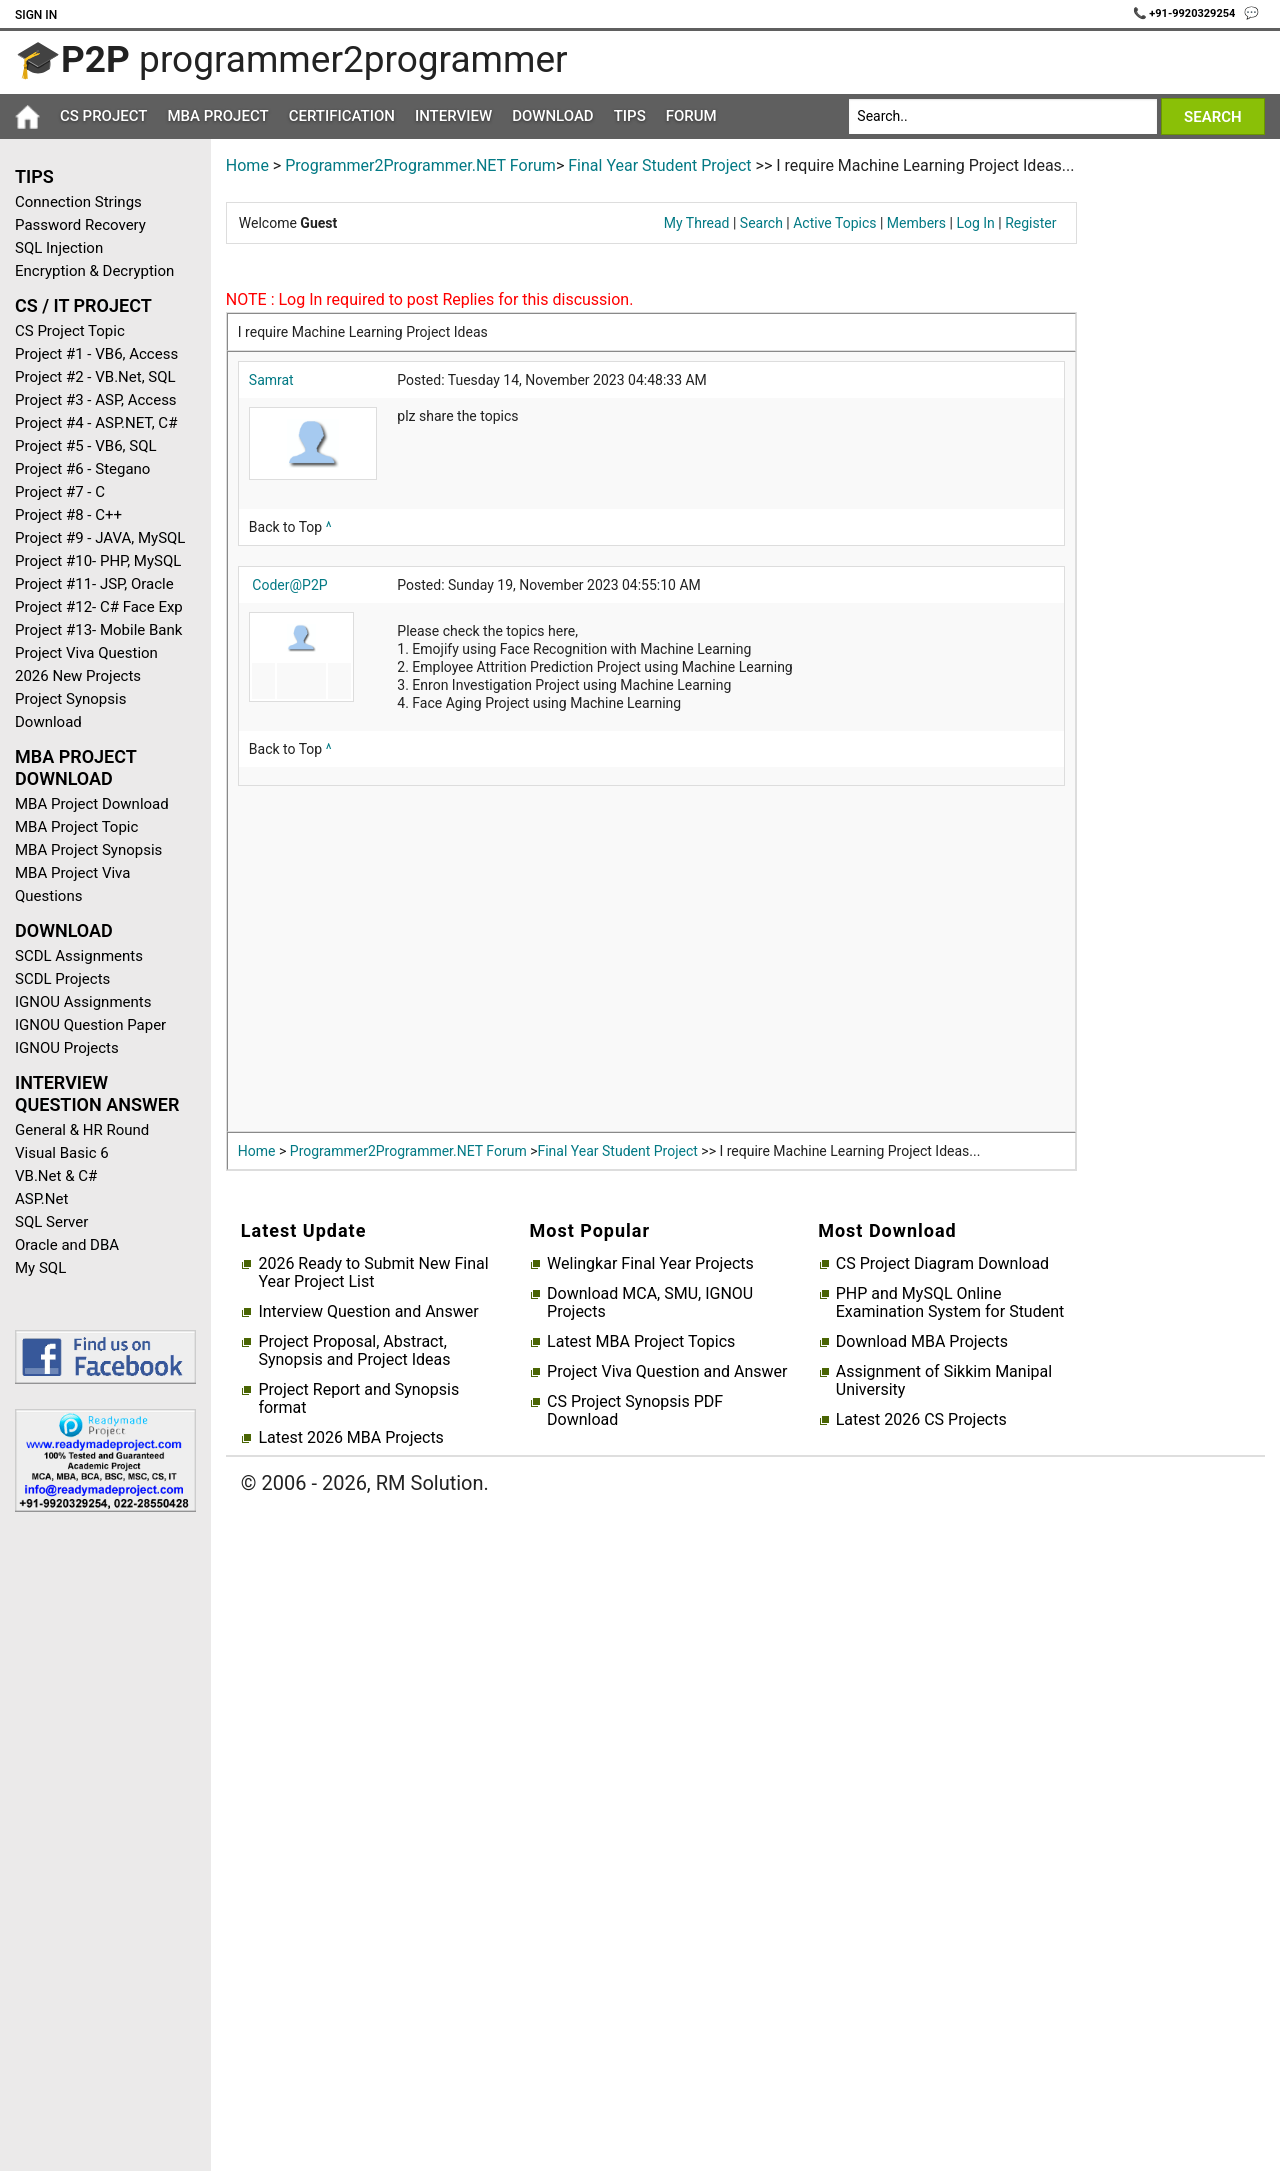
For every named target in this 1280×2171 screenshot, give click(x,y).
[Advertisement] (98, 1846)
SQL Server (51, 1222)
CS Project (103, 116)
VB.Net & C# (56, 1176)
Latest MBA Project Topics (641, 1342)
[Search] (1002, 116)
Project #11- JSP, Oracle (94, 584)
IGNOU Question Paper (90, 1025)
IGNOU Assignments (83, 1002)
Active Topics (834, 223)
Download (553, 116)
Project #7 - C (60, 492)
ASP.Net (41, 1199)
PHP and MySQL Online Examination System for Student (950, 1303)
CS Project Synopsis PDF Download (635, 1411)
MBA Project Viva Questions (72, 884)
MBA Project (217, 116)
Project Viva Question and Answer (667, 1372)
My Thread (697, 223)
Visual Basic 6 (62, 1153)
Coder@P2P (289, 585)
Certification (342, 116)
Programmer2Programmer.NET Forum (420, 165)
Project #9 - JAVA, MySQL (100, 538)
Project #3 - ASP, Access (96, 400)
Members (916, 223)
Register (1030, 223)
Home (247, 165)
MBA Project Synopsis (88, 850)
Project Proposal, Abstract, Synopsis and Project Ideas (354, 1351)
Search (761, 223)
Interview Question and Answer (368, 1312)
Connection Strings (78, 202)
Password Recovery (80, 225)
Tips (630, 116)
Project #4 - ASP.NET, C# (96, 423)
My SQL (40, 1268)
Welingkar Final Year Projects (650, 1264)
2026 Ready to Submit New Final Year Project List (373, 1273)
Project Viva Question (86, 653)
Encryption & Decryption (94, 271)
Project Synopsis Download (70, 710)
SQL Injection (59, 248)
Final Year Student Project (659, 165)
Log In (975, 223)
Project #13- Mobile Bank (98, 630)
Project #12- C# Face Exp (99, 607)
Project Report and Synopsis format (358, 1399)
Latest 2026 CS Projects (921, 1420)
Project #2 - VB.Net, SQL (95, 377)
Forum (691, 116)
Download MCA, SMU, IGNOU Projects (650, 1303)
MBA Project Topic (76, 827)
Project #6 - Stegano (82, 469)
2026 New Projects (78, 676)
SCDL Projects (62, 979)
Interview (453, 116)
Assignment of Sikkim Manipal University (944, 1381)
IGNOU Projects (67, 1048)
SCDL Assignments (79, 956)
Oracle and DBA (67, 1245)
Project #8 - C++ (68, 515)
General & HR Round (82, 1130)
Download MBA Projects (922, 1342)
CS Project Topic (70, 331)
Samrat (271, 380)
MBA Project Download (92, 804)
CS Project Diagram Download (942, 1264)
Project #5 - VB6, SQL (86, 446)
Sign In (36, 15)
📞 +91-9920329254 (1186, 13)
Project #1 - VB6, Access (96, 354)
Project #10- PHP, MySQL (98, 561)
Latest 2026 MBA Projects (350, 1438)
